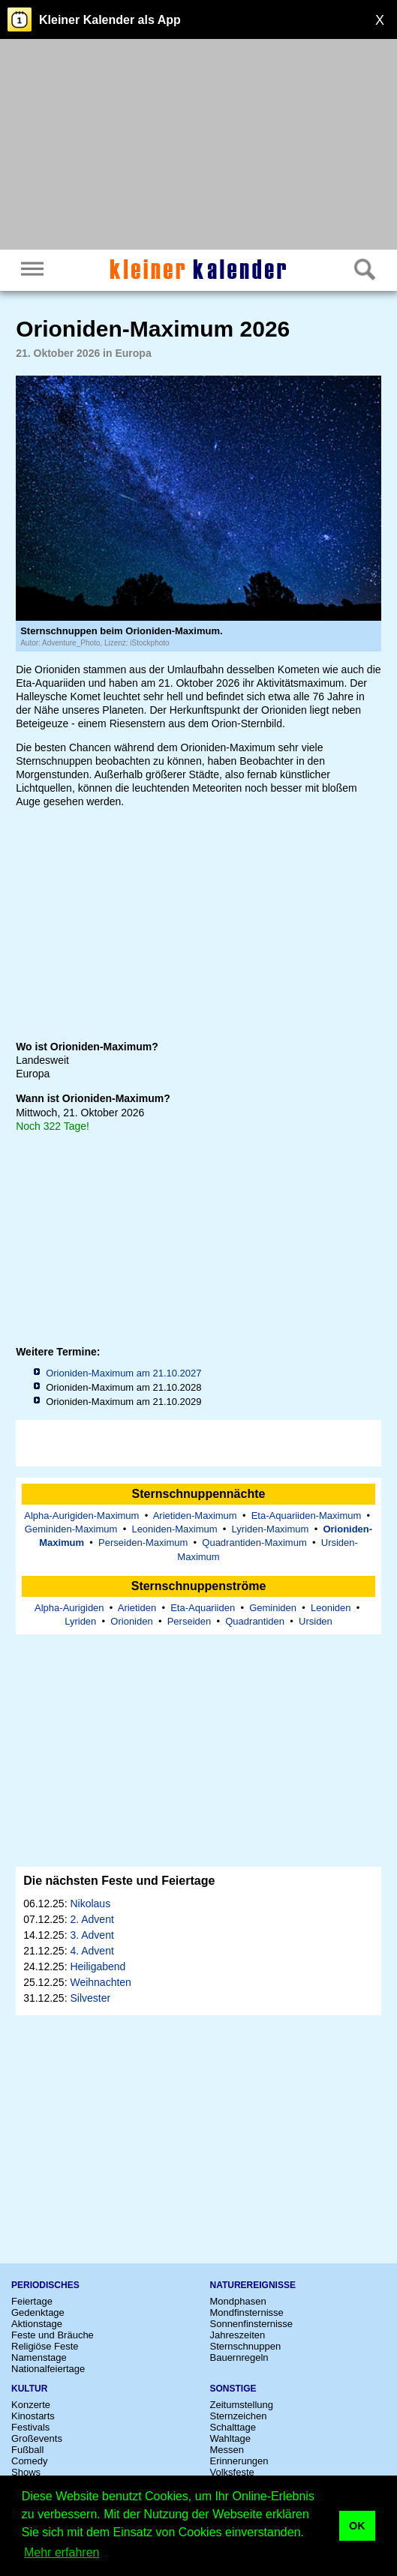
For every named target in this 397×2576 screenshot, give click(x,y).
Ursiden (315, 1621)
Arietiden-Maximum (195, 1515)
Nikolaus (90, 1904)
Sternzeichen (238, 2416)
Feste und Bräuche (52, 2335)
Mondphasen (238, 2301)
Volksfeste (232, 2472)
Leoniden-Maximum (174, 1529)
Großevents (36, 2438)
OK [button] (357, 2526)
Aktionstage (36, 2323)
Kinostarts (33, 2416)
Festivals (30, 2427)
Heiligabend (97, 1966)
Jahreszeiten (238, 2335)
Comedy (29, 2461)
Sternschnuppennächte (199, 1493)
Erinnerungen (239, 2461)
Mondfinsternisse (247, 2312)
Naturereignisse (253, 2285)
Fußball (27, 2449)
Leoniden (331, 1607)
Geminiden (272, 1607)
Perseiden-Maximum (143, 1542)
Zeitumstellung (242, 2404)
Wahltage (230, 2438)
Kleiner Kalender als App (110, 19)
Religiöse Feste (45, 2346)
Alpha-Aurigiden (69, 1607)
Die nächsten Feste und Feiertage (119, 1880)
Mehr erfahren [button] (62, 2552)
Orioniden (131, 1621)
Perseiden (189, 1621)
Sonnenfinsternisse (251, 2323)
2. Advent (91, 1919)
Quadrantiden (254, 1621)
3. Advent (91, 1935)
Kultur (29, 2388)
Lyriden (80, 1621)
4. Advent (91, 1951)
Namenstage (39, 2357)
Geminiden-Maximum (71, 1529)
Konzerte (30, 2404)
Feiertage (32, 2301)
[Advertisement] (198, 146)
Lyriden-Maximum (270, 1529)
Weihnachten (100, 1982)
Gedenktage (38, 2312)
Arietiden (137, 1607)
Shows (26, 2472)
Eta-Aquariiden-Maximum (306, 1515)
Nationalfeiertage (48, 2368)
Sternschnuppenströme (198, 1586)
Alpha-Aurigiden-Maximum (81, 1515)
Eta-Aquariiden (202, 1607)
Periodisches (45, 2285)
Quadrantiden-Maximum (254, 1542)
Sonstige (233, 2388)
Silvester (90, 1998)
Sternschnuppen (245, 2346)
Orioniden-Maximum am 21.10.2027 (123, 1373)
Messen (227, 2449)
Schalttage (233, 2427)
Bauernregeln (239, 2357)
